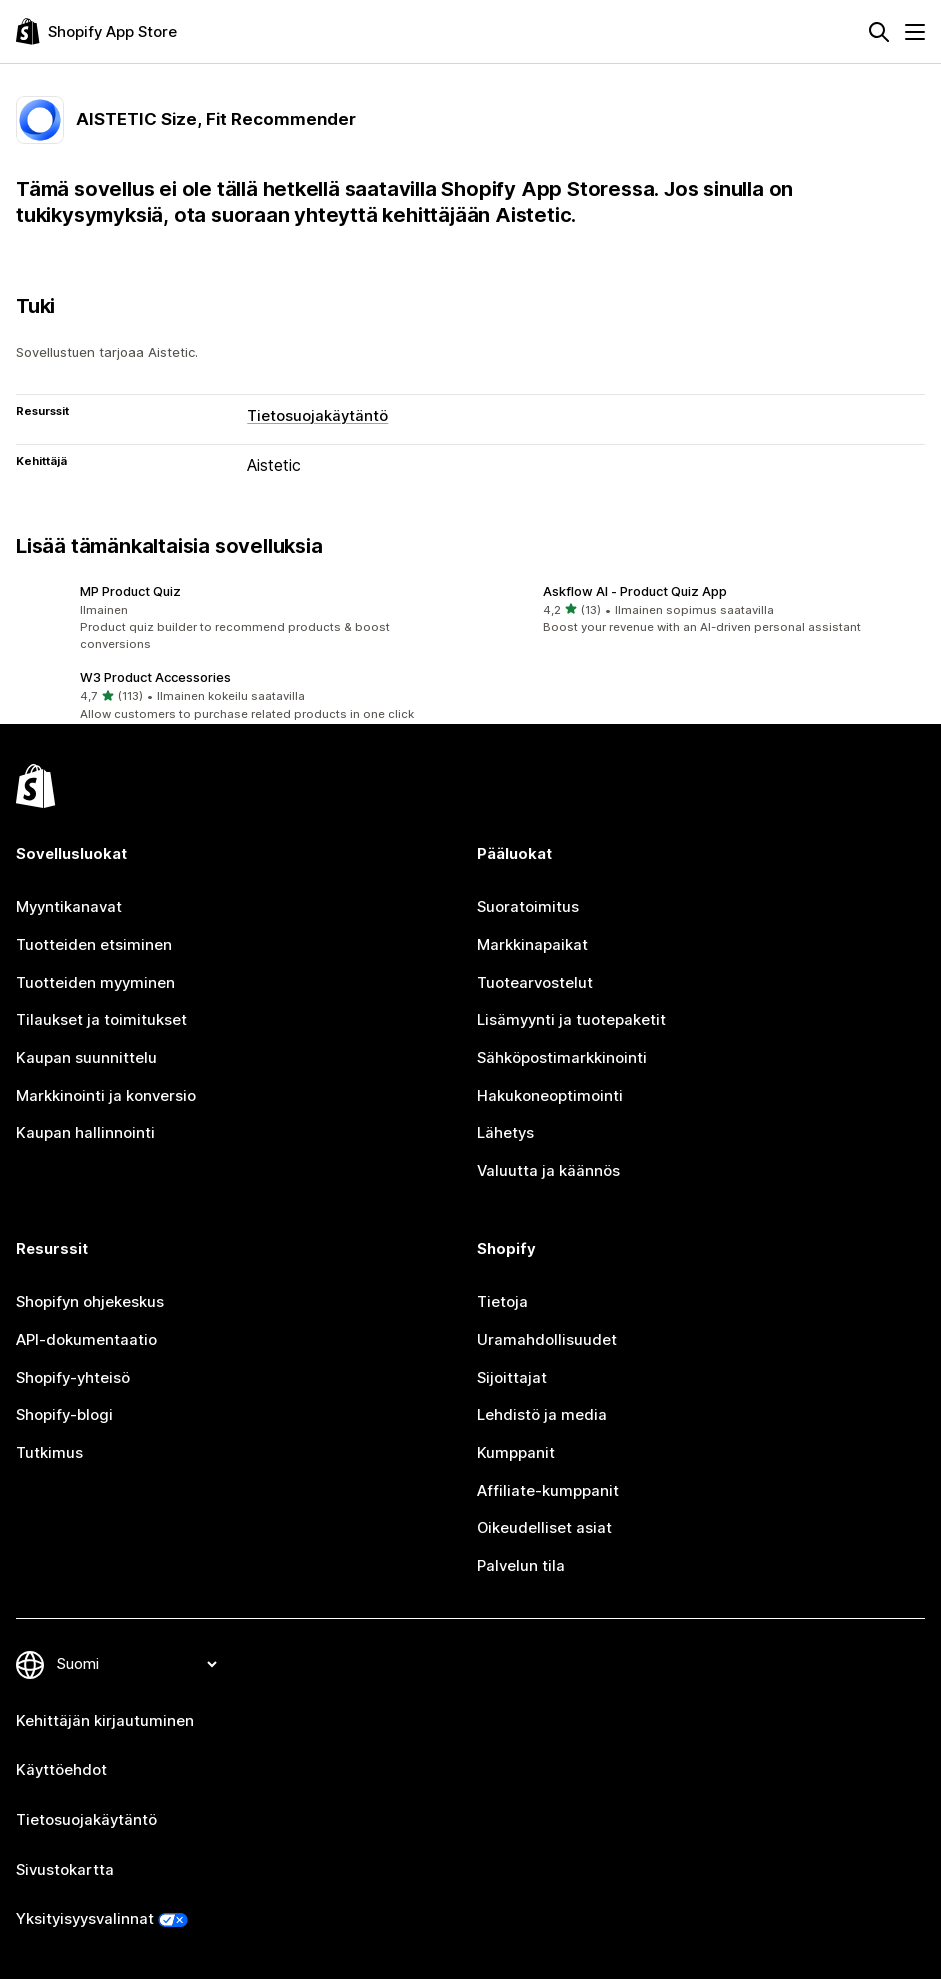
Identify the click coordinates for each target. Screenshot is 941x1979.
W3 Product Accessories (155, 677)
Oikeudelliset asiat (544, 1528)
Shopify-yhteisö (73, 1378)
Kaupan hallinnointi (85, 1133)
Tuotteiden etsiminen (94, 945)
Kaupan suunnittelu (86, 1058)
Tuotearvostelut (535, 983)
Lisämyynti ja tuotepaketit (571, 1020)
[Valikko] (915, 32)
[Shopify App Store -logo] (96, 31)
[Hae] (879, 32)
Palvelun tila (521, 1566)
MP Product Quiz (130, 591)
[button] (239, 618)
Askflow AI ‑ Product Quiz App (635, 591)
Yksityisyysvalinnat (85, 1919)
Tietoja (502, 1302)
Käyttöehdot (61, 1770)
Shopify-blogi (64, 1415)
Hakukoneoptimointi (550, 1096)
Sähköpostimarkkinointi (562, 1058)
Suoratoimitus (528, 907)
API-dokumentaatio (86, 1340)
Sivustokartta (65, 1870)
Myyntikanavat (69, 907)
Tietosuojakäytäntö (317, 416)
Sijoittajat (512, 1378)
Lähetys (505, 1133)
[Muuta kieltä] (136, 1664)
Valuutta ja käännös (548, 1171)
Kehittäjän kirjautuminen (105, 1721)
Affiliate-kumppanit (548, 1491)
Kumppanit (516, 1453)
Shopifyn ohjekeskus (90, 1302)
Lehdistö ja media (542, 1415)
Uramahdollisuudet (547, 1340)
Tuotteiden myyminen (95, 983)
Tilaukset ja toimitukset (101, 1020)
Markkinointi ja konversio (106, 1096)
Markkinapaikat (532, 945)
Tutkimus (49, 1453)
